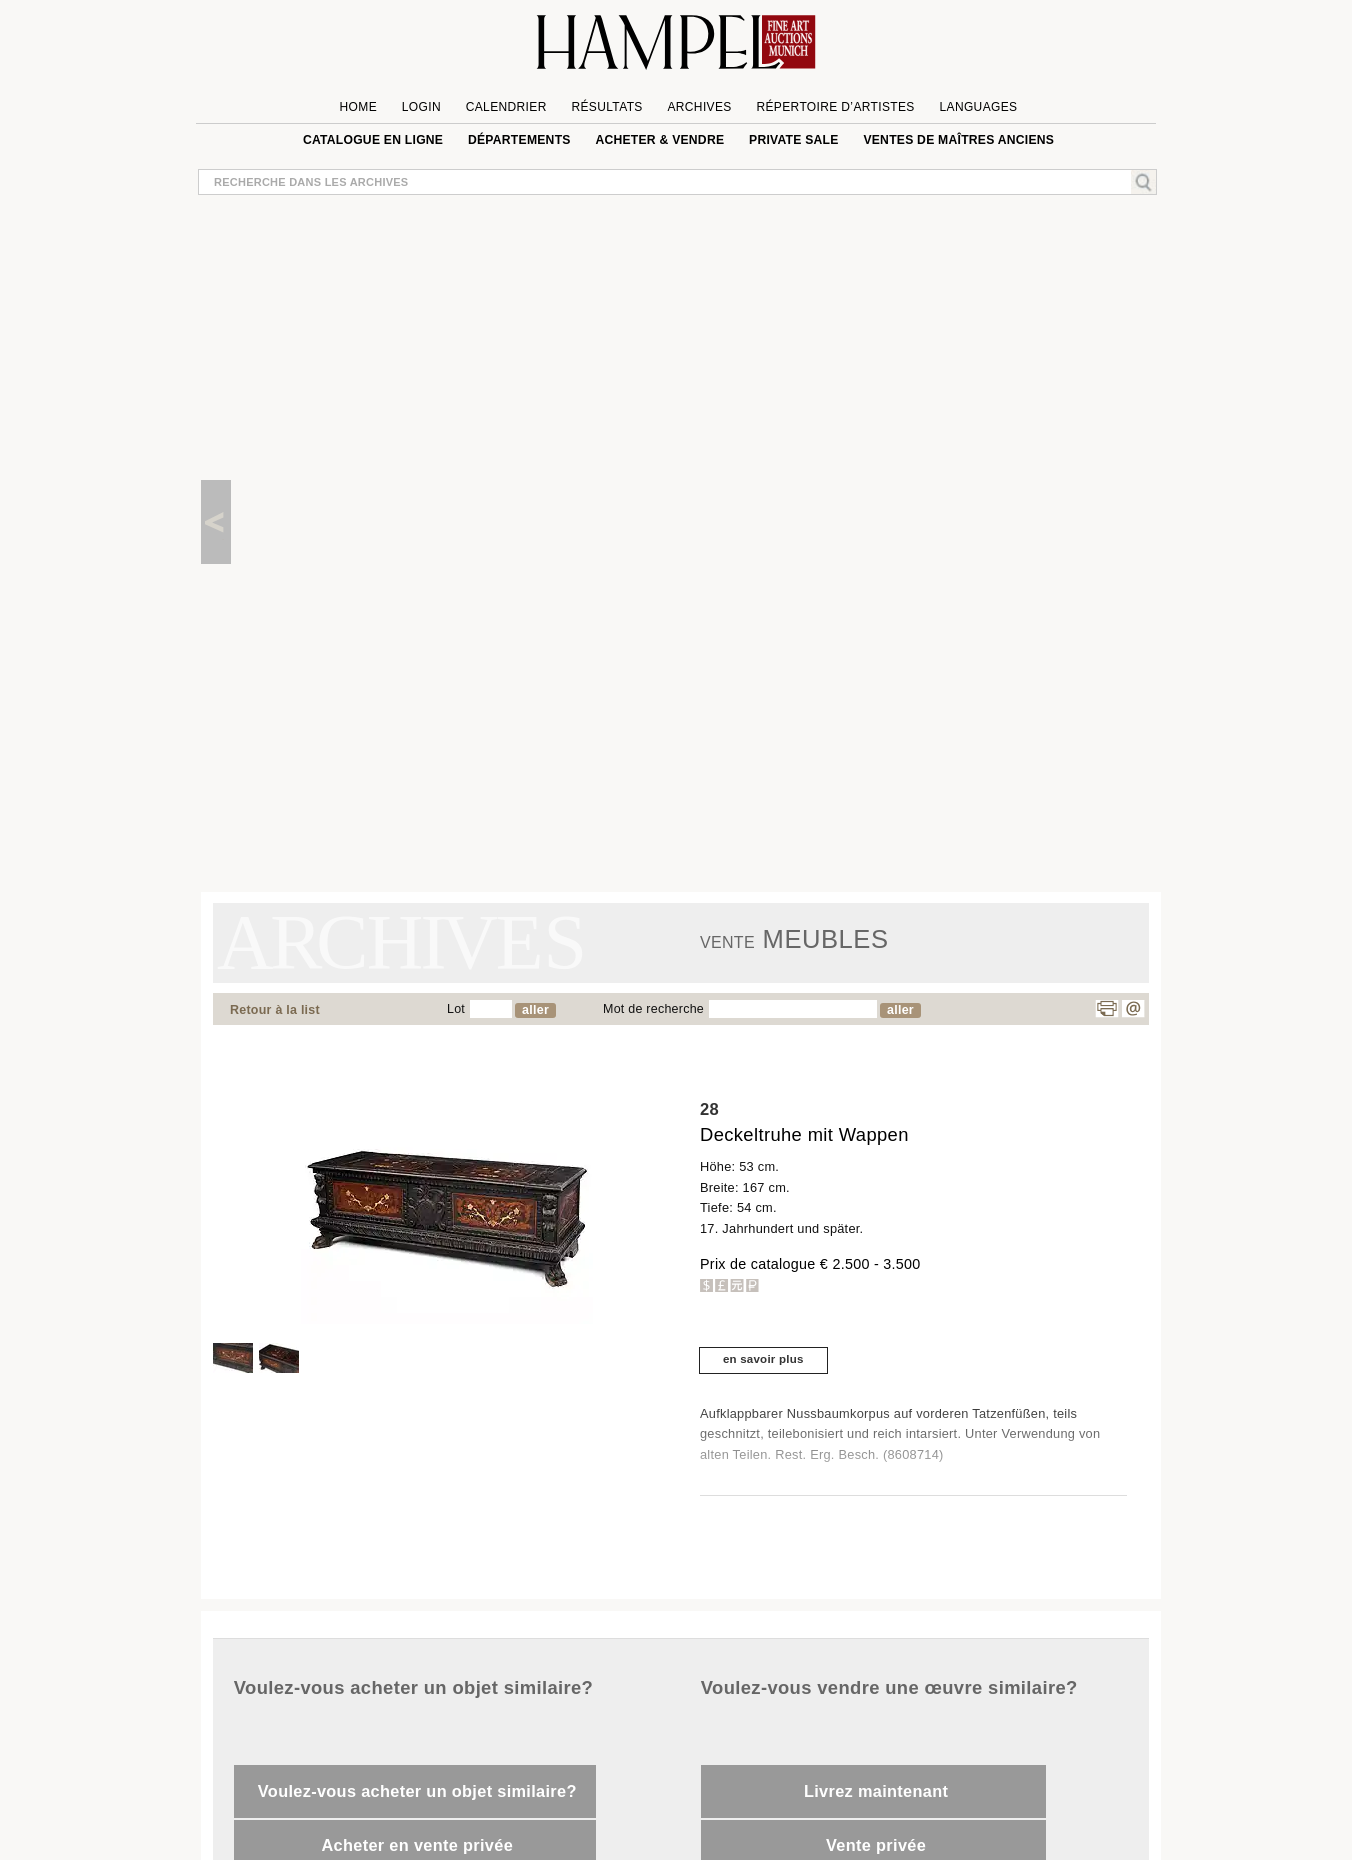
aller (535, 1010)
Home (358, 107)
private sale (794, 140)
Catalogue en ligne (373, 140)
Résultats (606, 107)
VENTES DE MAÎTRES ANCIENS (958, 140)
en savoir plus (763, 1359)
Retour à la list (275, 1010)
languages (978, 107)
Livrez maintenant (876, 1791)
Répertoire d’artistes (835, 107)
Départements (519, 140)
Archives (699, 107)
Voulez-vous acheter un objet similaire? (417, 1791)
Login (421, 107)
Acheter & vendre (659, 140)
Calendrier (506, 107)
